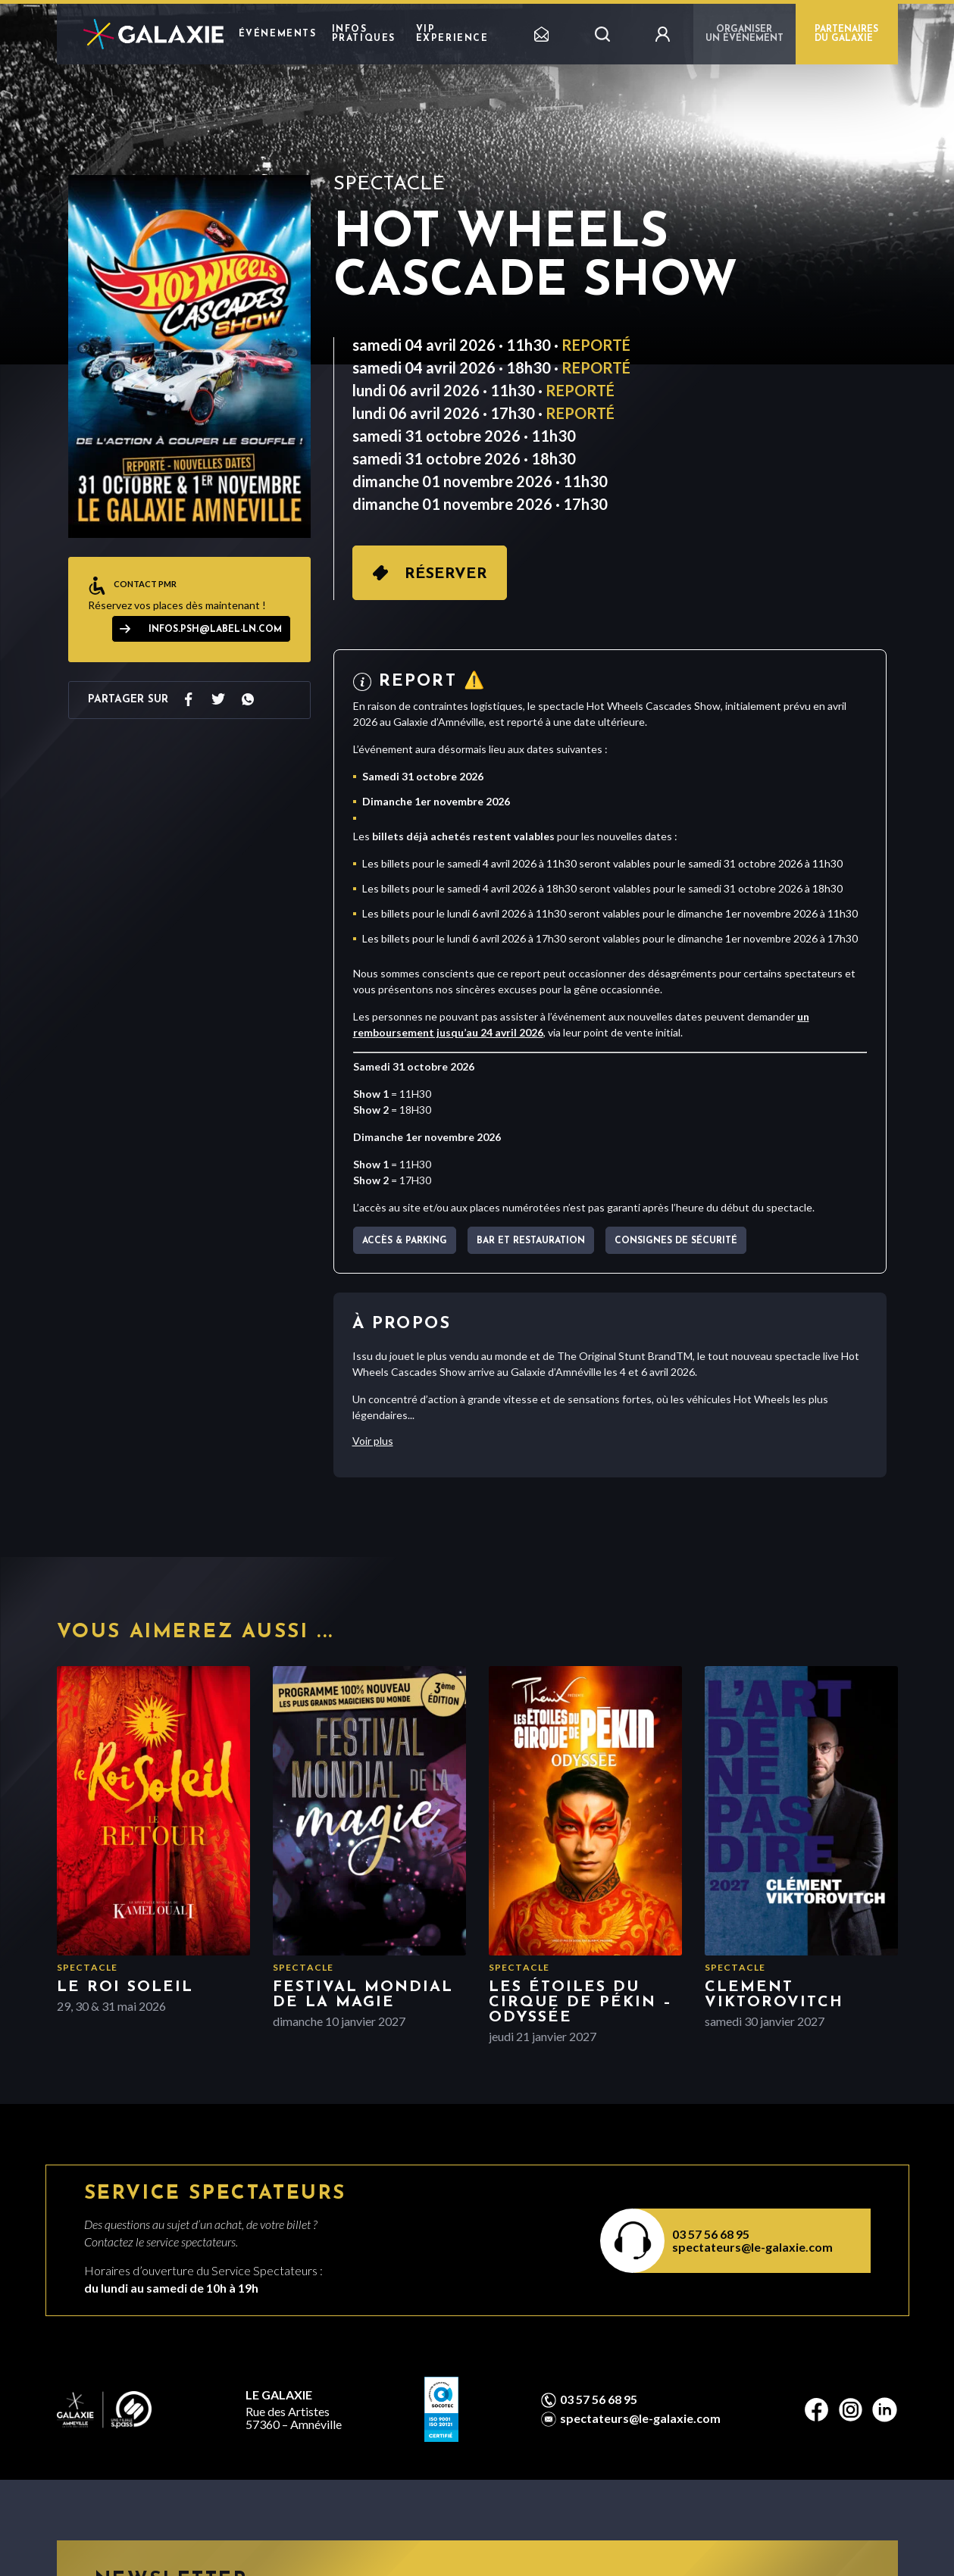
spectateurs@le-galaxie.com (752, 2246)
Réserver (446, 574)
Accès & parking (404, 1241)
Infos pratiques (364, 34)
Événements (278, 34)
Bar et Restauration (531, 1241)
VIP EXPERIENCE (452, 34)
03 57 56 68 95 (710, 2233)
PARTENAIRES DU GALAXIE (846, 34)
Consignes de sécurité (676, 1241)
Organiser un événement (744, 34)
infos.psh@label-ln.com (215, 629)
